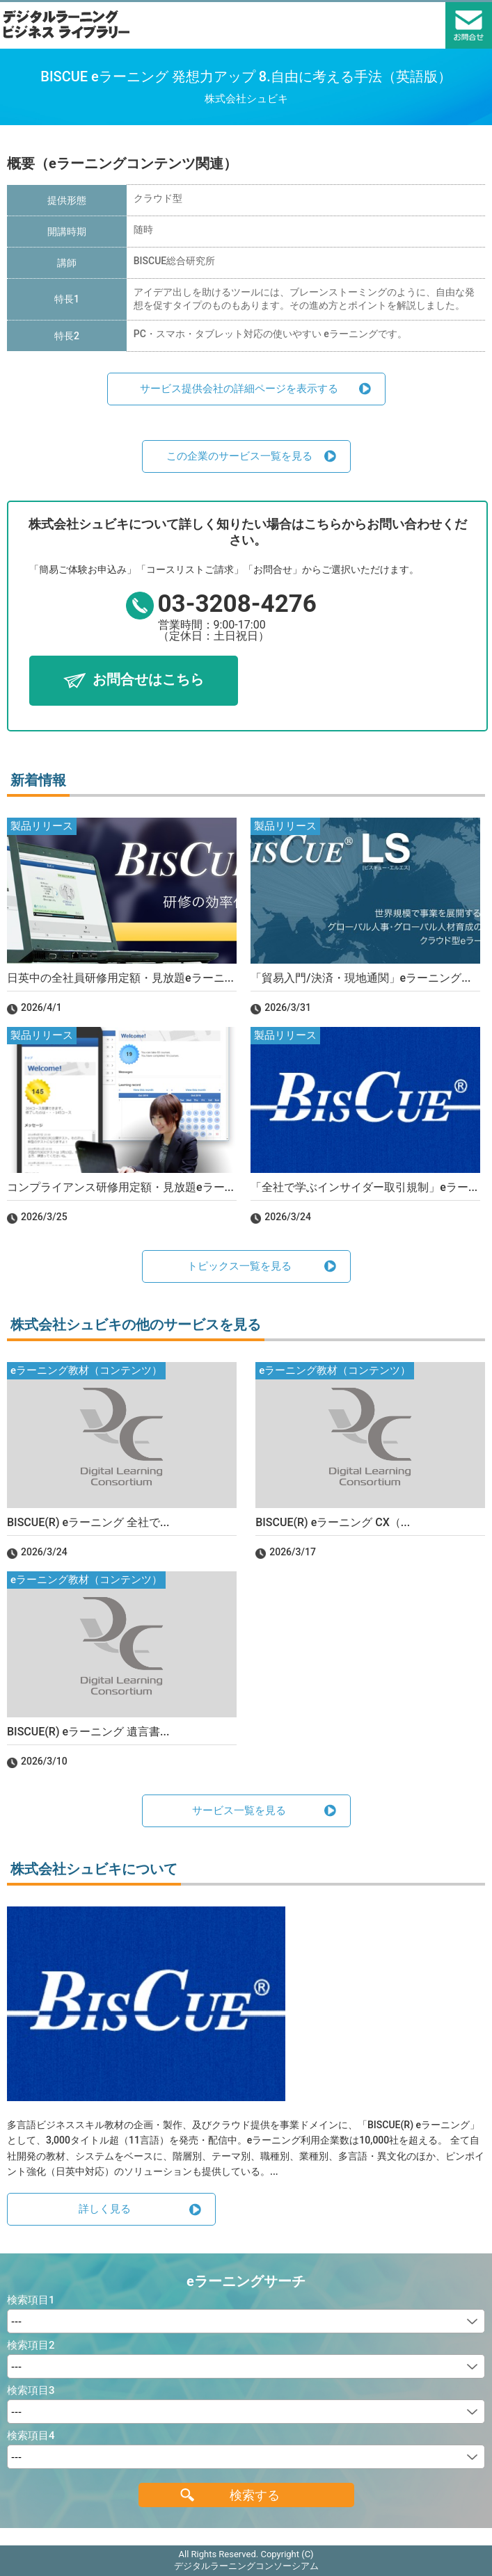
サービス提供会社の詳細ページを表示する (239, 388)
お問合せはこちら (148, 679)
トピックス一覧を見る (239, 1266)
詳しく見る (105, 2209)
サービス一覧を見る (239, 1810)
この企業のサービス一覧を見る (239, 456)
